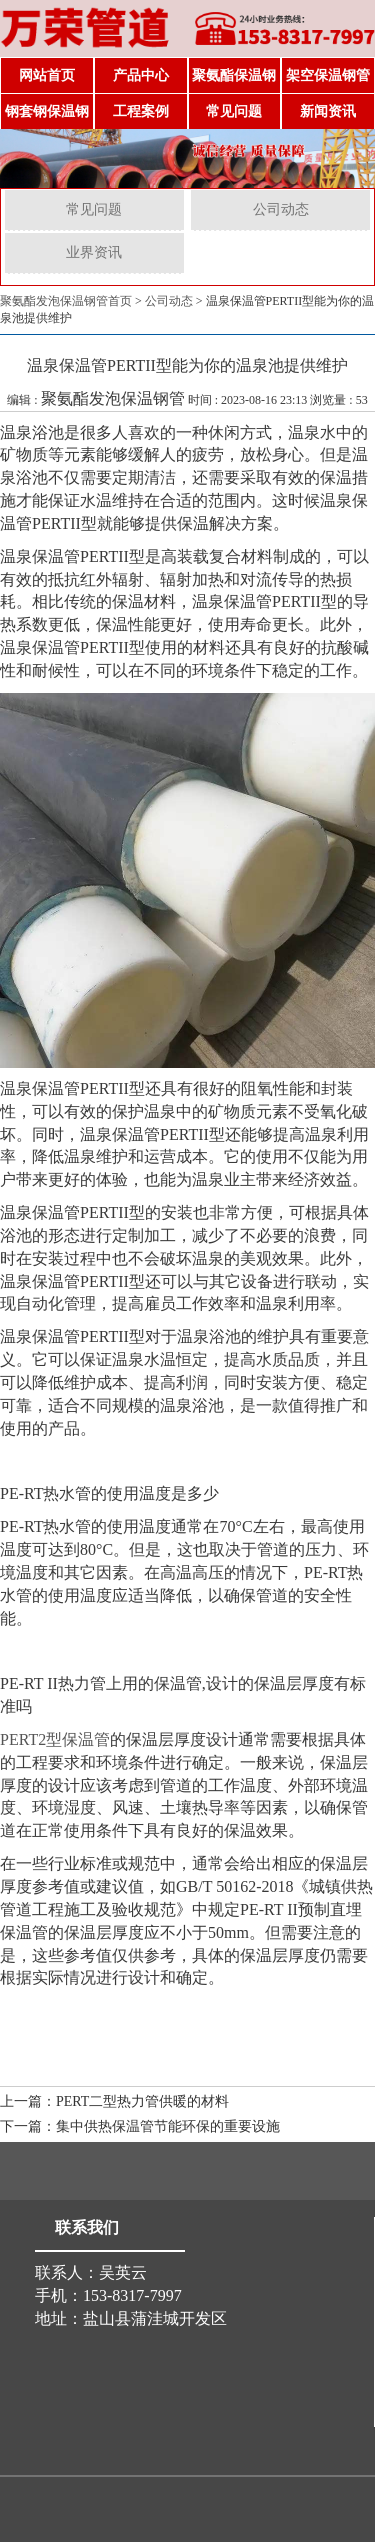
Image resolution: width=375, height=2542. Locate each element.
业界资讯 (94, 252)
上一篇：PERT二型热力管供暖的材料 (114, 2101)
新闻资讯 (328, 111)
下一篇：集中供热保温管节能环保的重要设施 (140, 2126)
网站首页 (47, 75)
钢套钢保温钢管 (47, 117)
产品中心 (141, 75)
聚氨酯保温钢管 (234, 81)
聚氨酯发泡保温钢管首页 (66, 301)
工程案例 (141, 111)
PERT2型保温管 (55, 1739)
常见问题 (234, 111)
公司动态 (281, 209)
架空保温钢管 (328, 75)
